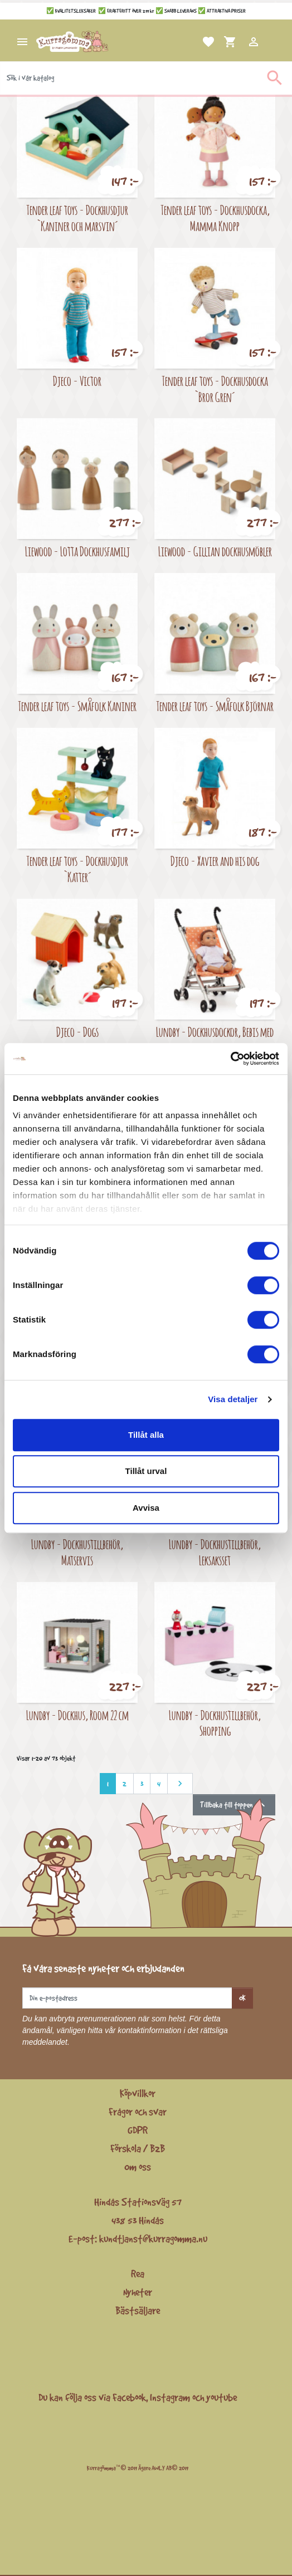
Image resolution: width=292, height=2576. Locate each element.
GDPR (138, 2130)
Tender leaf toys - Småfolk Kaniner (77, 706)
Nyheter (137, 2292)
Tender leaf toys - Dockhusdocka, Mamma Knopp (215, 217)
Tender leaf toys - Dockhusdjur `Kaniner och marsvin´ (77, 217)
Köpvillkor (137, 2093)
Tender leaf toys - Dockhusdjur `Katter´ (77, 868)
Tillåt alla (146, 1434)
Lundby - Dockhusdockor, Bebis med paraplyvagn (215, 1039)
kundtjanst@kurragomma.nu (153, 2238)
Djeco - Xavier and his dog (215, 860)
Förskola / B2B (137, 2148)
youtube (221, 2397)
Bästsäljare (137, 2310)
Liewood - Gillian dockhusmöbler (215, 551)
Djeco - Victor (77, 380)
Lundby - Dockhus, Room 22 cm (77, 1715)
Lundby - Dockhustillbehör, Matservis (77, 1552)
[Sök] (146, 78)
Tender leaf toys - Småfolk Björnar (215, 706)
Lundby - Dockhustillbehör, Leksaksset (215, 1552)
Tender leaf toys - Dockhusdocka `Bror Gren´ (215, 388)
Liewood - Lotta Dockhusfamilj (77, 551)
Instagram (170, 2397)
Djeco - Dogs (77, 1031)
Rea (137, 2274)
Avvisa (146, 1507)
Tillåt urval (146, 1471)
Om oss (137, 2167)
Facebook (129, 2397)
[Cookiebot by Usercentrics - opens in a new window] (230, 1058)
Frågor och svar (138, 2111)
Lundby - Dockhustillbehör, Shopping (215, 1723)
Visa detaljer (232, 1399)
